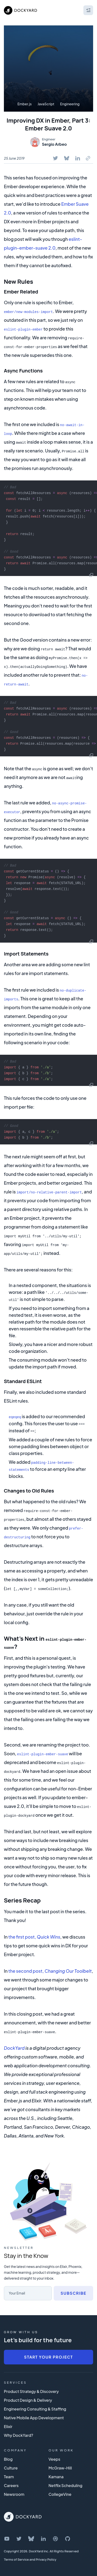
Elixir (8, 2424)
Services (15, 2380)
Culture (11, 2465)
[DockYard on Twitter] (19, 2536)
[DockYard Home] (23, 2514)
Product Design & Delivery (28, 2397)
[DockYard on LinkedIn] (43, 2536)
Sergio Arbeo (54, 144)
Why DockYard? (18, 2433)
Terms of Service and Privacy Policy (30, 2557)
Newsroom (14, 2492)
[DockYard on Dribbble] (55, 2536)
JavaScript (45, 104)
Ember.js (25, 104)
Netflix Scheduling (65, 2483)
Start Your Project (48, 2354)
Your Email (17, 2291)
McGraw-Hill (60, 2465)
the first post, (34, 1934)
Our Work (61, 2448)
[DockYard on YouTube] (7, 2536)
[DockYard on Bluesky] (31, 2536)
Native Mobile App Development (34, 2415)
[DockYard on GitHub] (67, 2536)
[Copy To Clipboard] (88, 158)
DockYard (14, 2046)
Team (9, 2474)
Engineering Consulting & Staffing (35, 2406)
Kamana (56, 2474)
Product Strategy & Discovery (31, 2389)
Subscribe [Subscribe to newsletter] (73, 2290)
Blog (8, 2456)
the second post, (50, 1968)
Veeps (54, 2456)
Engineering (69, 104)
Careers (11, 2483)
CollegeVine (60, 2492)
